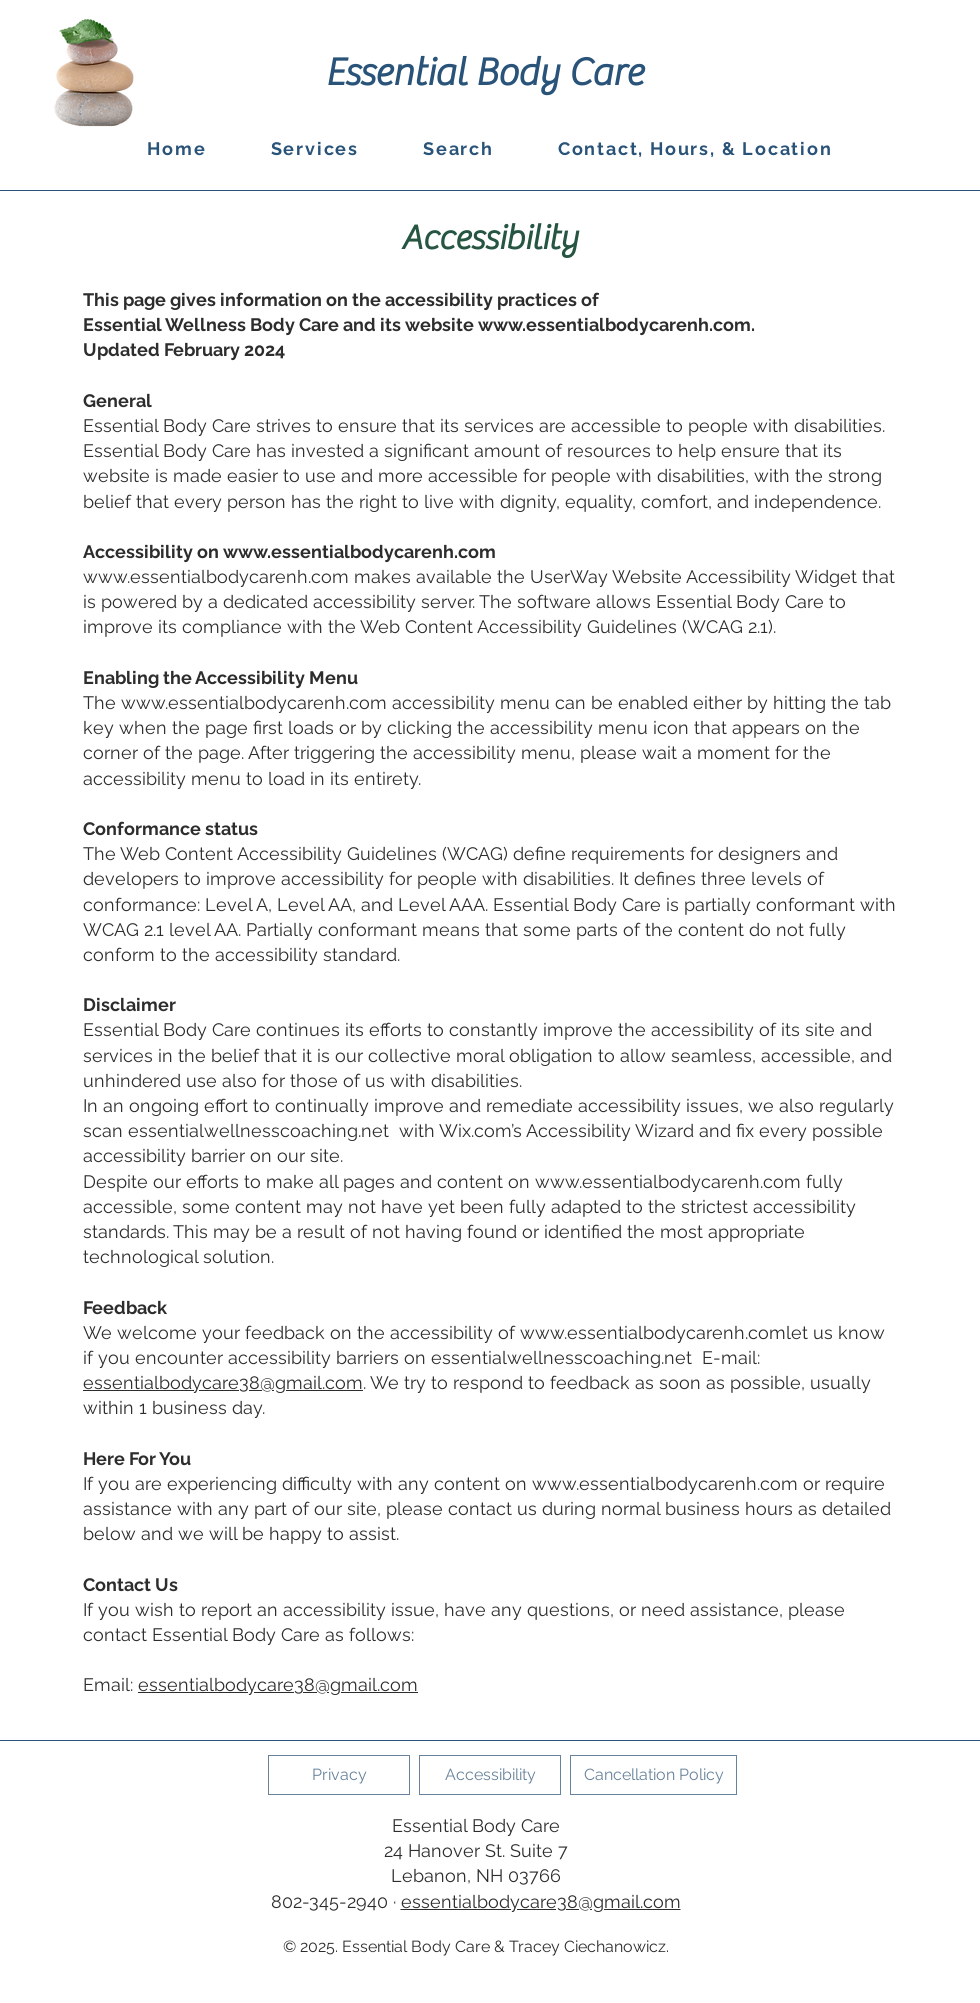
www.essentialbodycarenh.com (614, 324)
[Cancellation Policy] (653, 1775)
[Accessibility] (490, 1775)
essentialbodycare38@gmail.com (223, 1382)
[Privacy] (339, 1775)
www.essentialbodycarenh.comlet (664, 1332)
